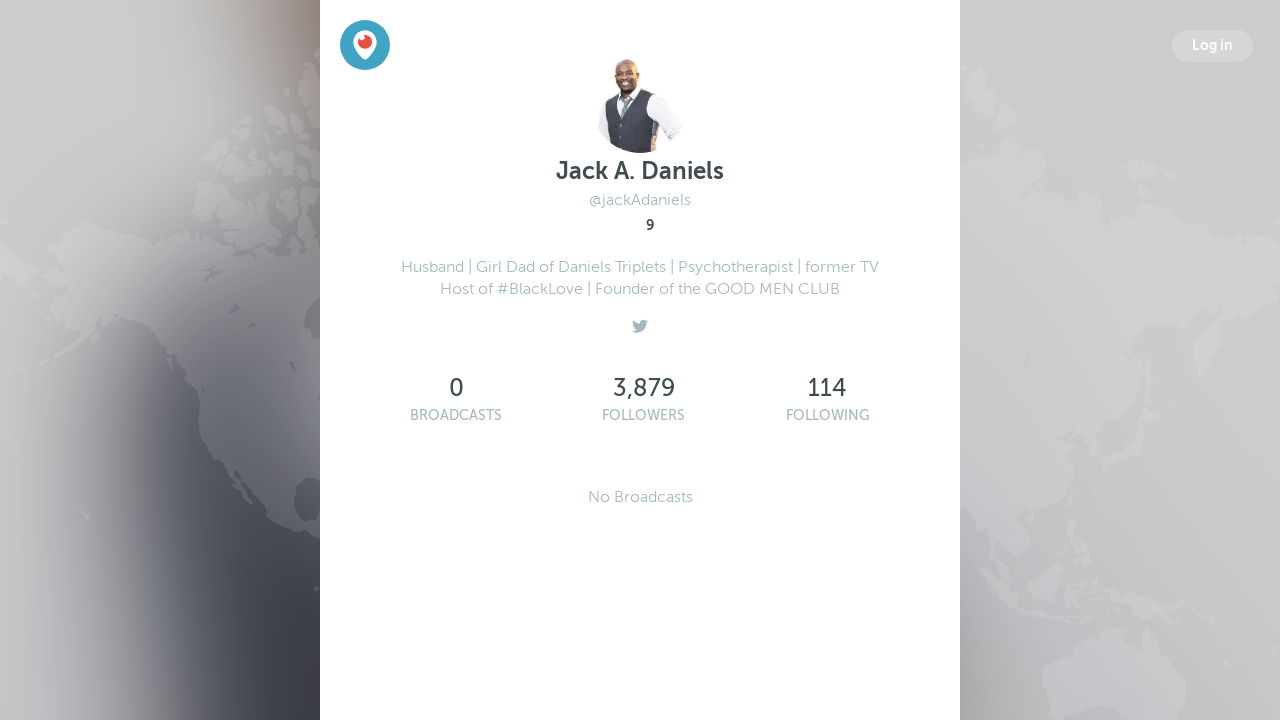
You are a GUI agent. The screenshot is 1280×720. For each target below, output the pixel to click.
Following (828, 415)
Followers (643, 415)
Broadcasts (456, 415)
